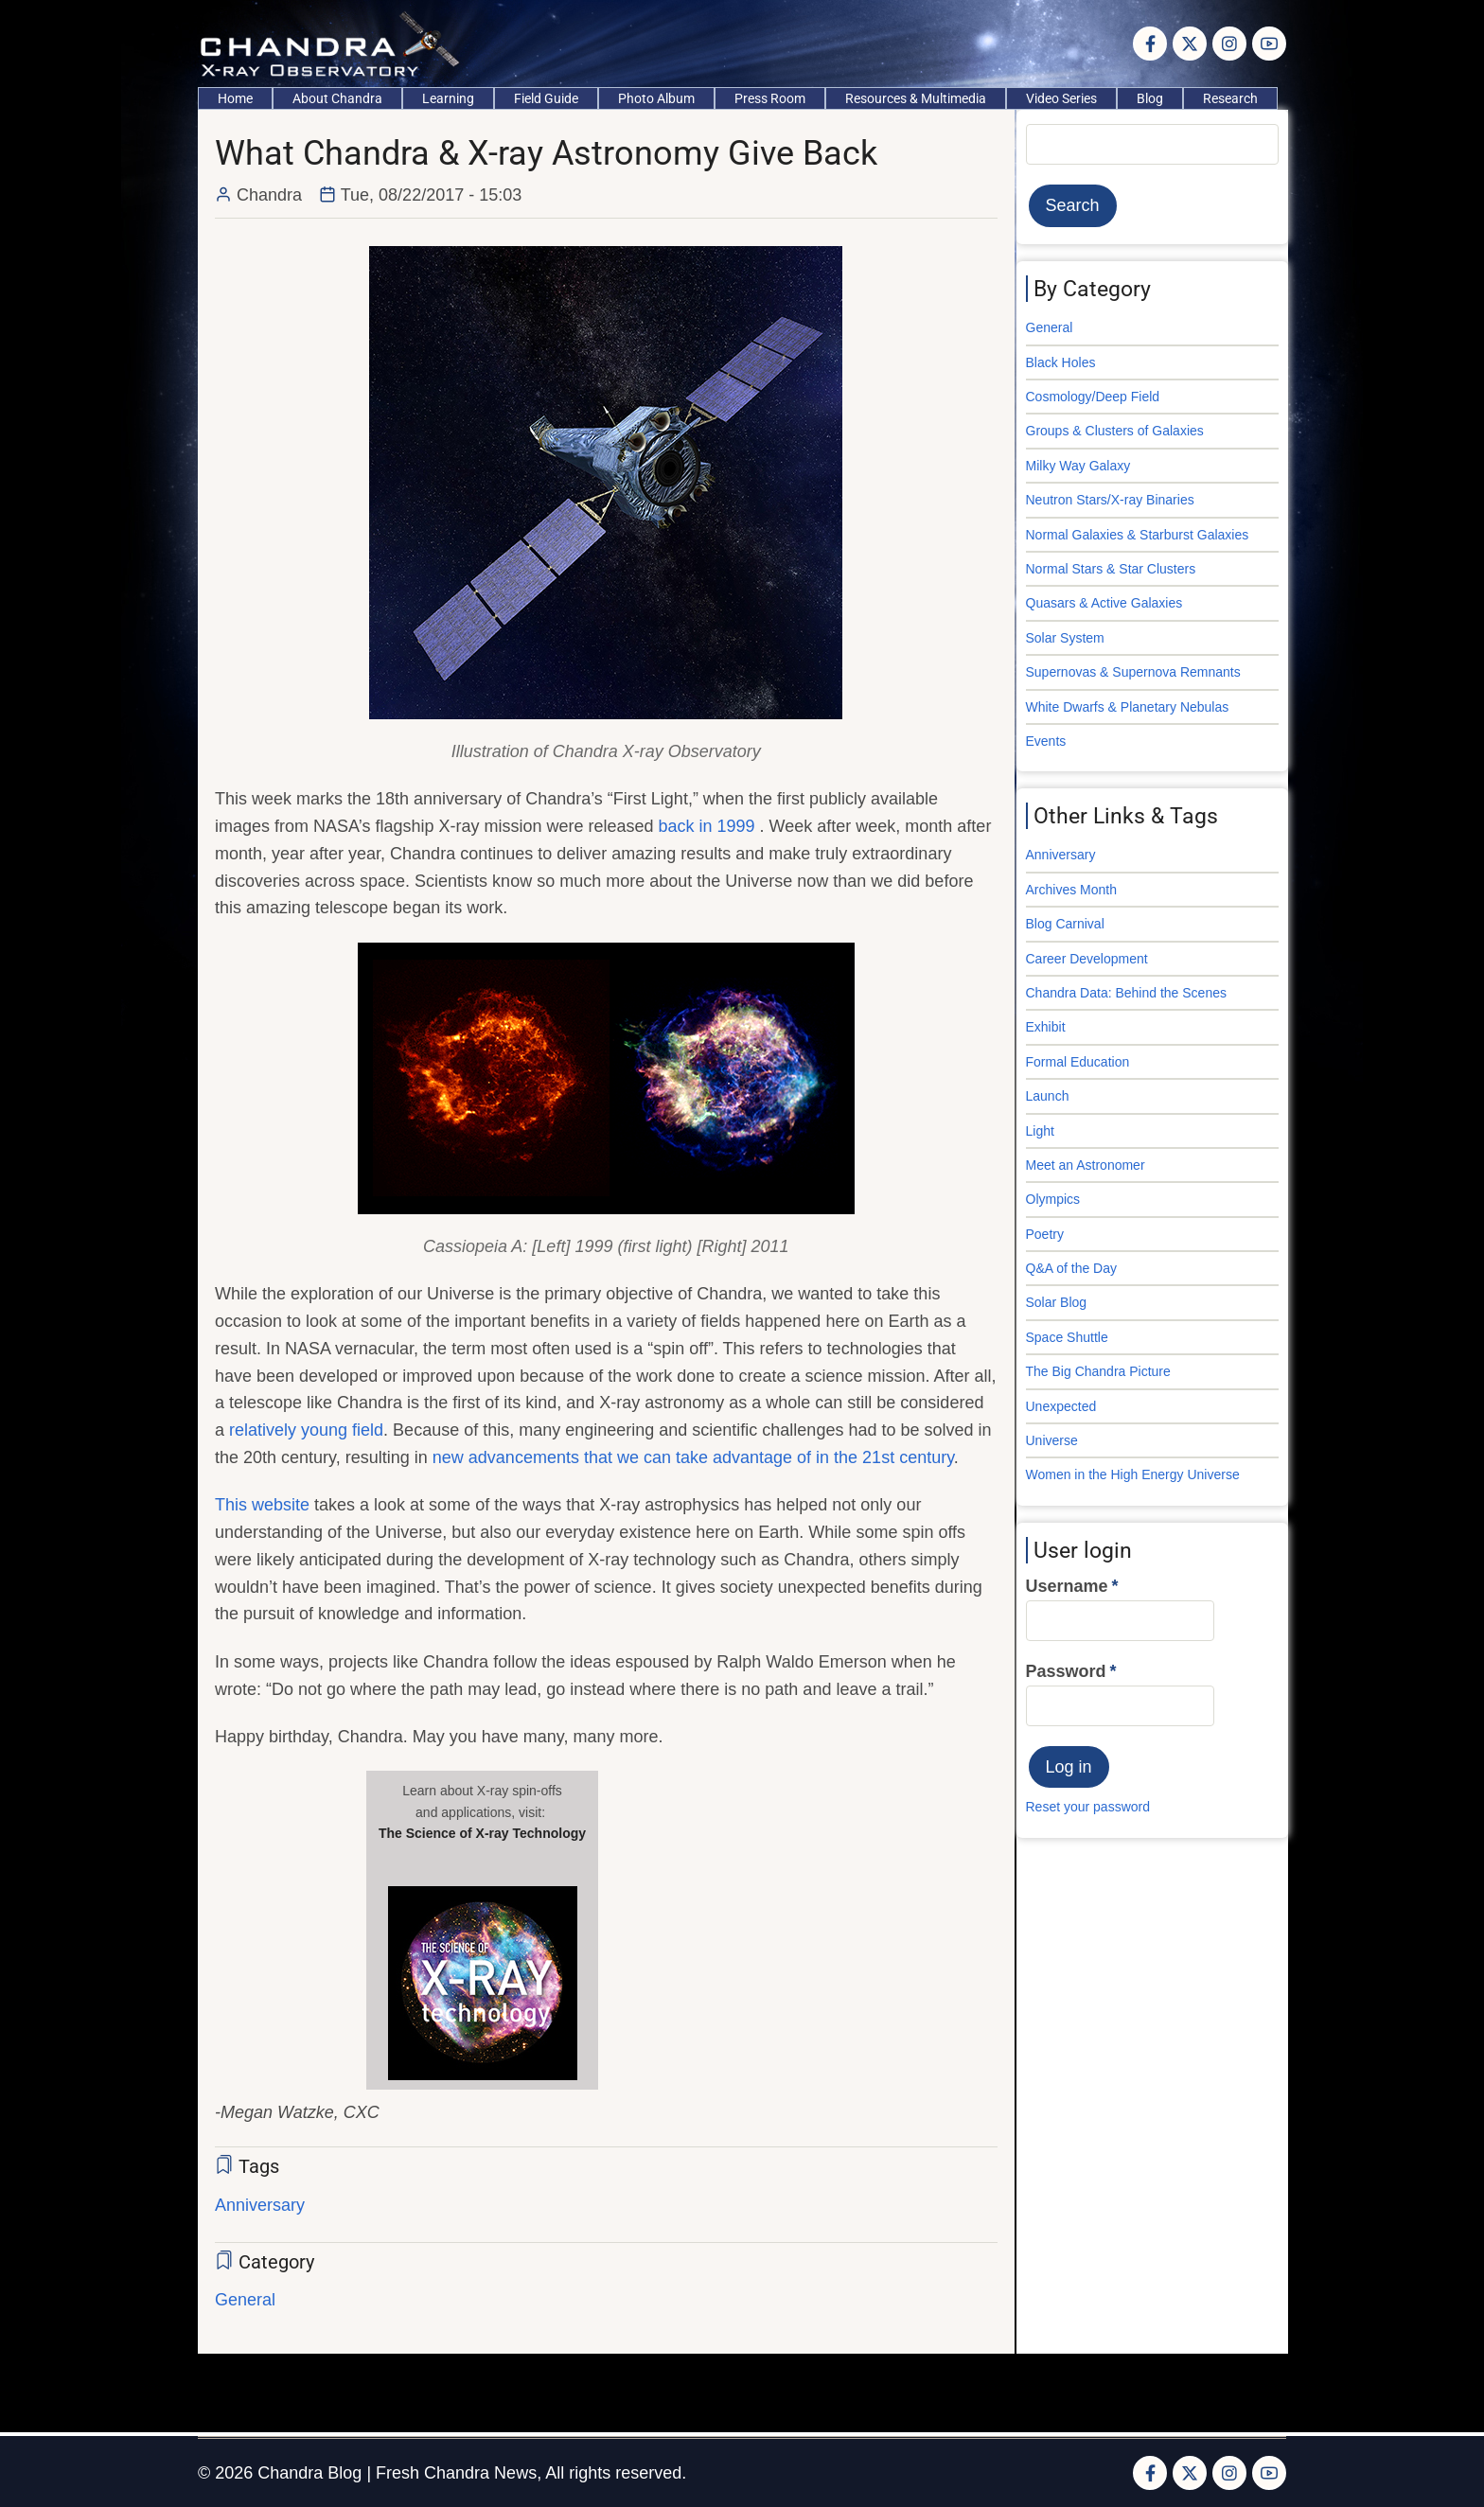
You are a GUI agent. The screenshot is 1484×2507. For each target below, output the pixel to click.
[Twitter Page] (1190, 43)
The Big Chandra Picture (1098, 1371)
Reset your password (1088, 1806)
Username (1067, 1586)
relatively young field (306, 1430)
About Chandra (337, 98)
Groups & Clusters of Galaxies (1115, 430)
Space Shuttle (1067, 1337)
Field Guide (546, 98)
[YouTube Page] (1269, 43)
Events (1046, 741)
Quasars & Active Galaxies (1104, 602)
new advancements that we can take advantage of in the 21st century (693, 1457)
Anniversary (260, 2205)
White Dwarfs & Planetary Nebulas (1127, 707)
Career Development (1087, 958)
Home (235, 98)
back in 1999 (709, 826)
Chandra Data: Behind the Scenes (1126, 992)
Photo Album (656, 98)
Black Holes (1061, 362)
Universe (1052, 1440)
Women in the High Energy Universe (1133, 1474)
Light (1040, 1131)
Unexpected (1061, 1406)
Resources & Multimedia (915, 98)
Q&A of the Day (1072, 1268)
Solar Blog (1056, 1302)
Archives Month (1071, 889)
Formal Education (1078, 1061)
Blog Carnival (1065, 923)
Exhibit (1046, 1026)
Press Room (769, 98)
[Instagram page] (1229, 43)
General (245, 2299)
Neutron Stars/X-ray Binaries (1110, 499)
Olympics (1053, 1199)
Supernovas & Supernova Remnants (1133, 672)
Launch (1047, 1095)
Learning (448, 98)
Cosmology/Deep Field (1093, 396)
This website (262, 1504)
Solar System (1065, 637)
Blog (1150, 98)
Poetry (1045, 1234)
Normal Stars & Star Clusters (1111, 568)
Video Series (1061, 98)
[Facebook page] (1150, 43)
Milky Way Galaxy (1078, 465)
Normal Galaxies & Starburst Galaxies (1137, 534)
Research (1230, 98)
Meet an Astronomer (1085, 1165)
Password (1066, 1671)
